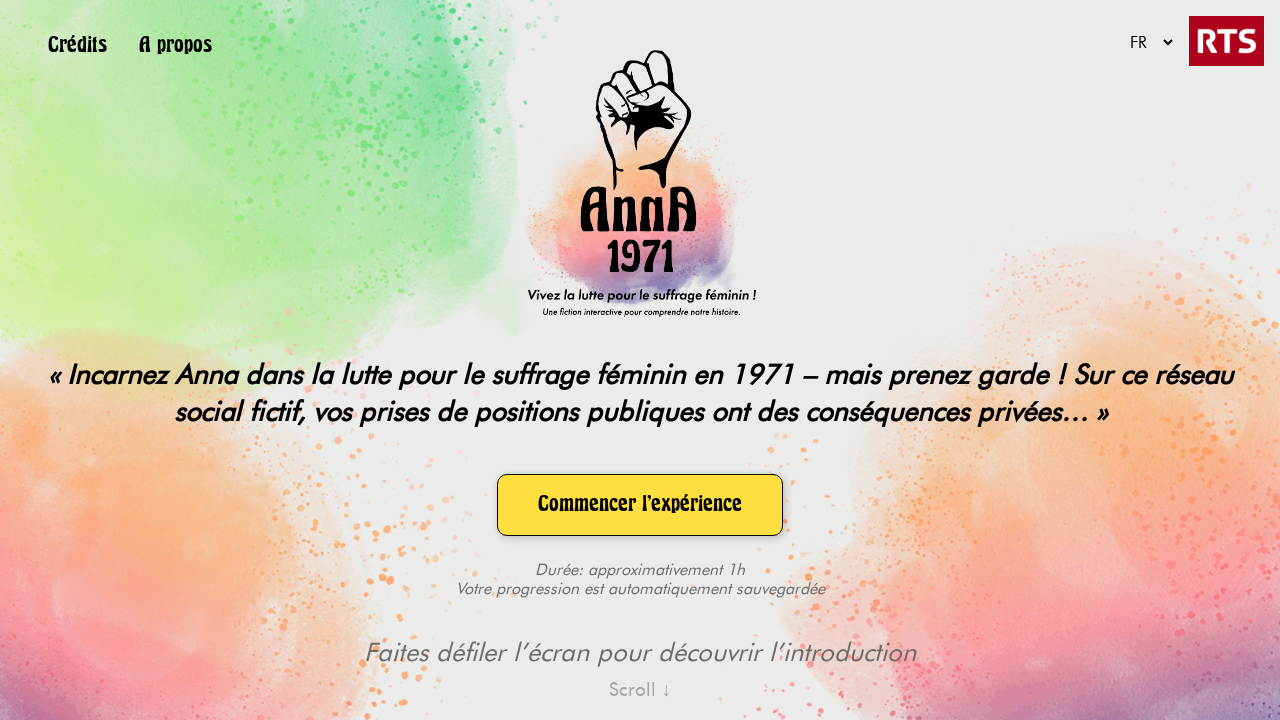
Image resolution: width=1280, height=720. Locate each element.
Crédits (77, 45)
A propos (175, 45)
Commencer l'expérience (640, 504)
